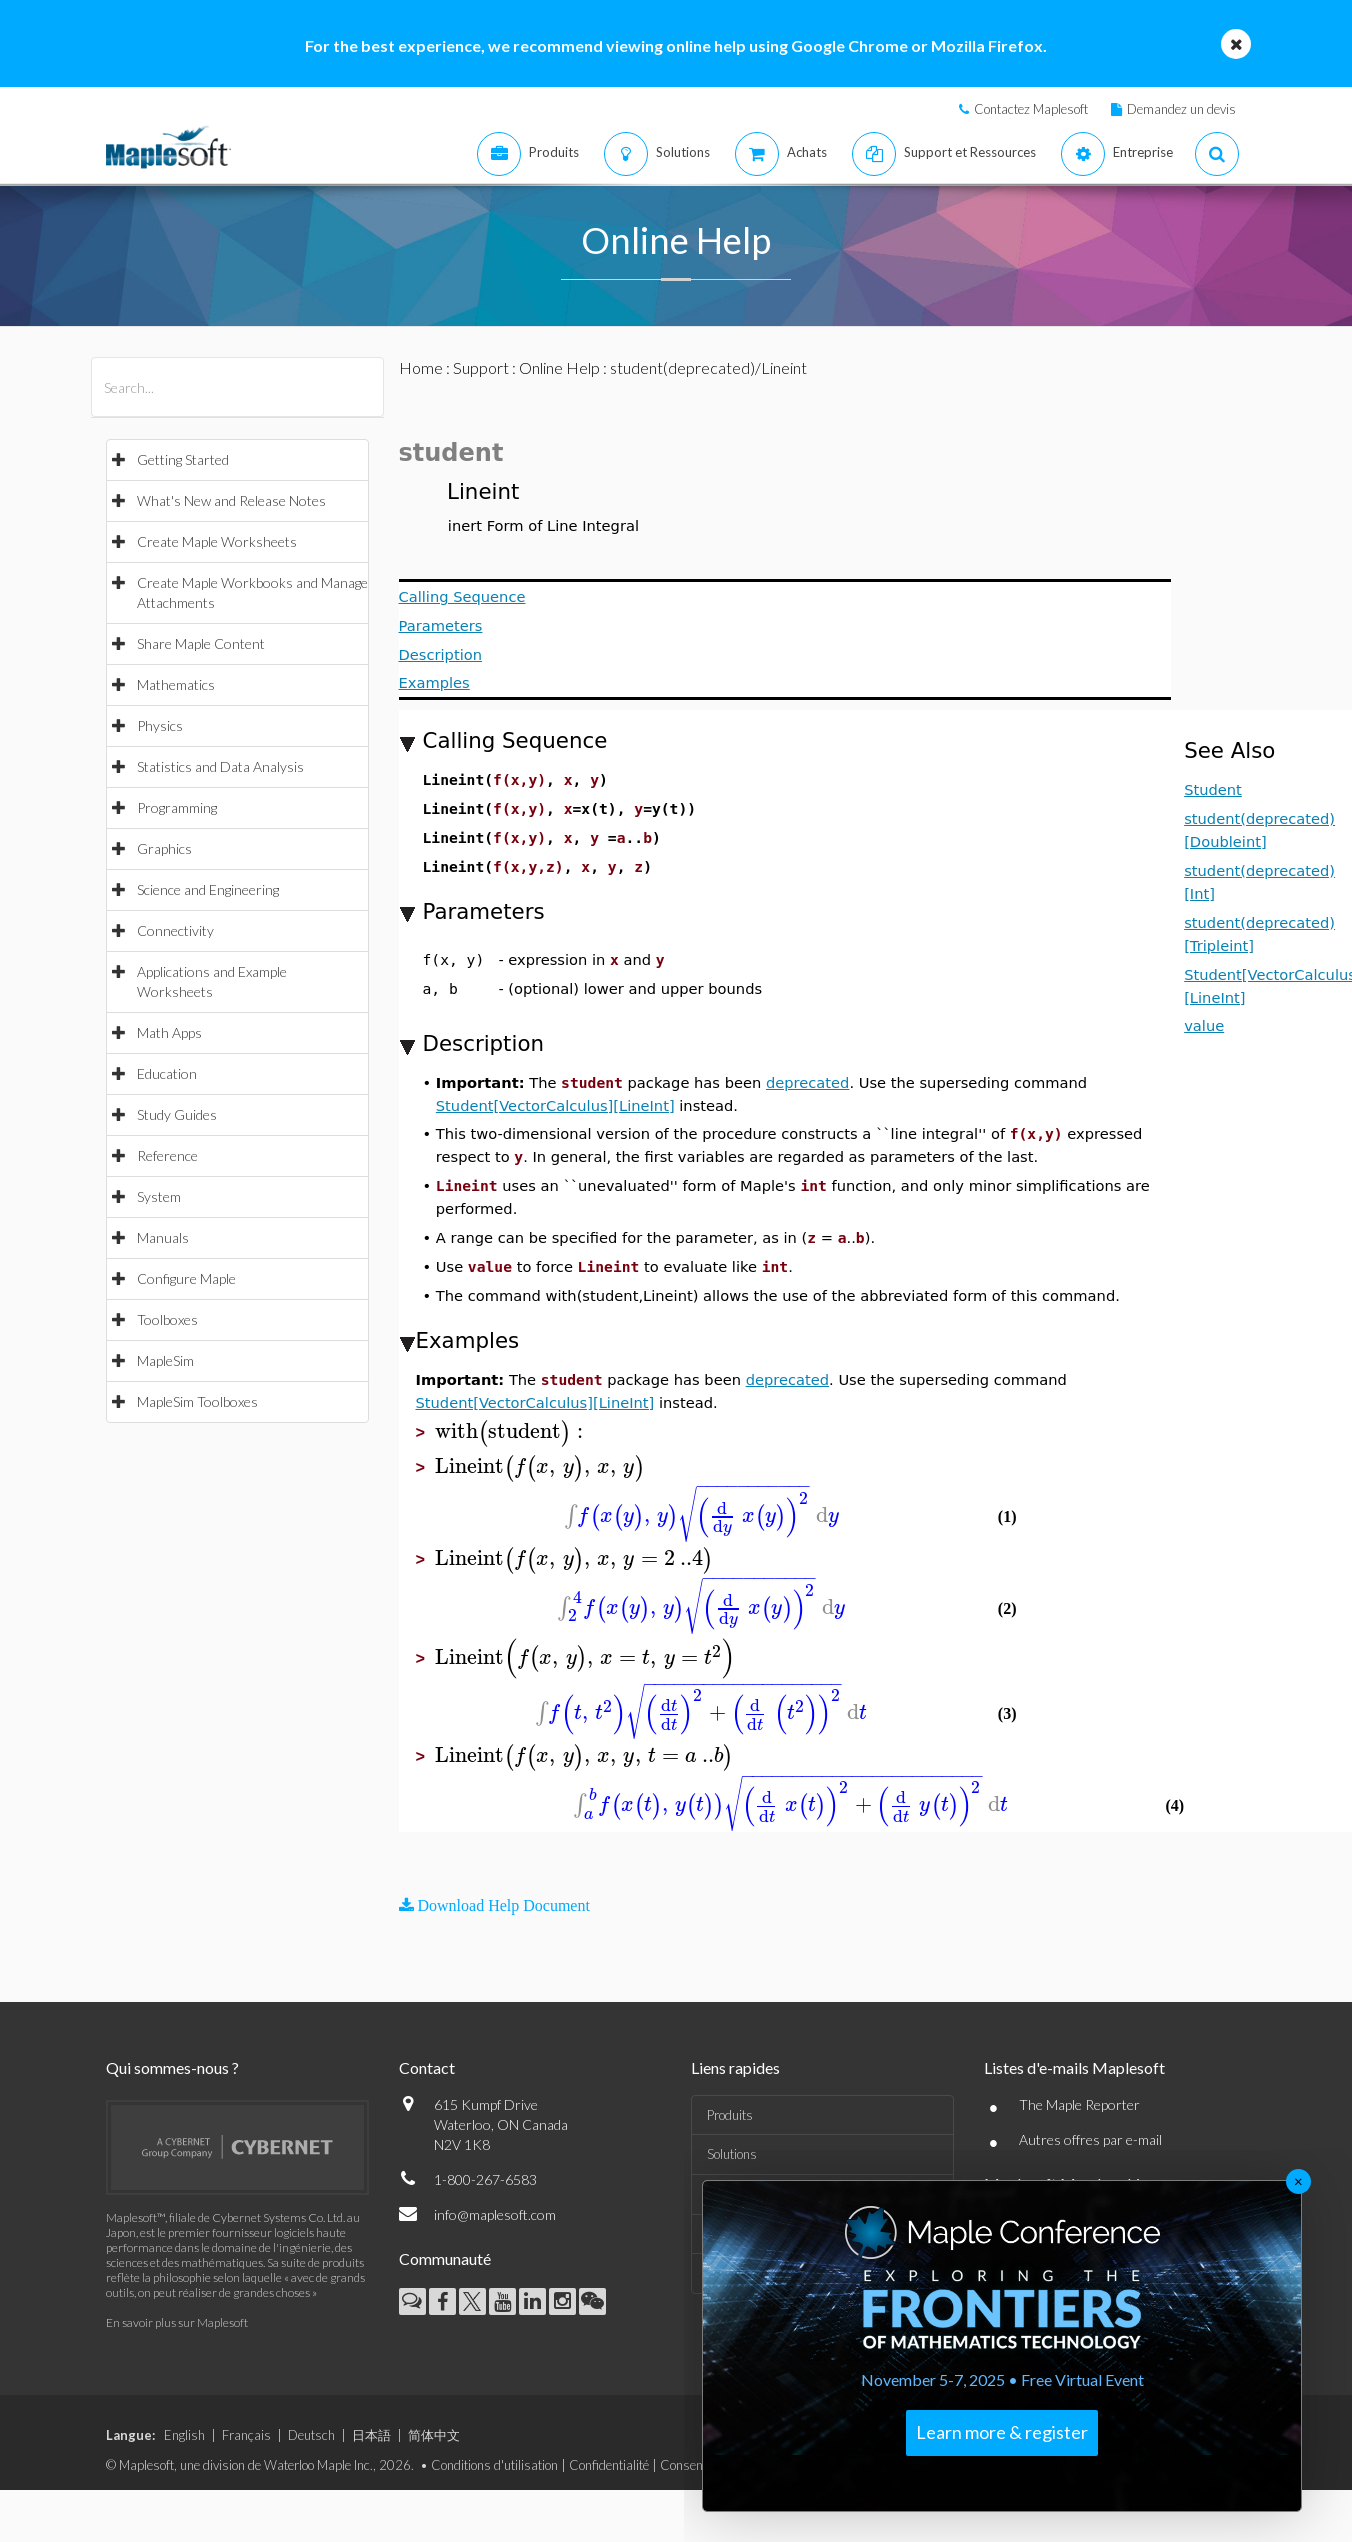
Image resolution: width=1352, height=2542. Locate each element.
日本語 (371, 2435)
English (184, 2435)
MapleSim (165, 1360)
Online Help (559, 367)
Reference (167, 1155)
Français (246, 2435)
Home (421, 367)
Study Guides (177, 1114)
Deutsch (311, 2435)
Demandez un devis (1181, 109)
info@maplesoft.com (495, 2214)
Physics (160, 725)
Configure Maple (186, 1278)
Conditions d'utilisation (494, 2465)
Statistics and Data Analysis (220, 766)
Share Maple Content (201, 643)
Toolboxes (167, 1319)
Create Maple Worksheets (217, 541)
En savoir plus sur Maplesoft (177, 2322)
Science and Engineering (208, 889)
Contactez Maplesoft (1031, 109)
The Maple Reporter (1079, 2104)
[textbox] (512, 1431)
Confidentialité (609, 2465)
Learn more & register (1002, 2432)
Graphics (164, 848)
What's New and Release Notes (231, 500)
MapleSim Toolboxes (197, 1401)
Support (481, 367)
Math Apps (169, 1032)
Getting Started (183, 459)
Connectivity (175, 930)
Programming (177, 807)
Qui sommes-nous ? (172, 2067)
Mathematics (176, 684)
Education (167, 1073)
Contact (427, 2067)
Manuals (163, 1237)
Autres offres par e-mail (1090, 2139)
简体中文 (434, 2435)
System (159, 1196)
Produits (730, 2115)
